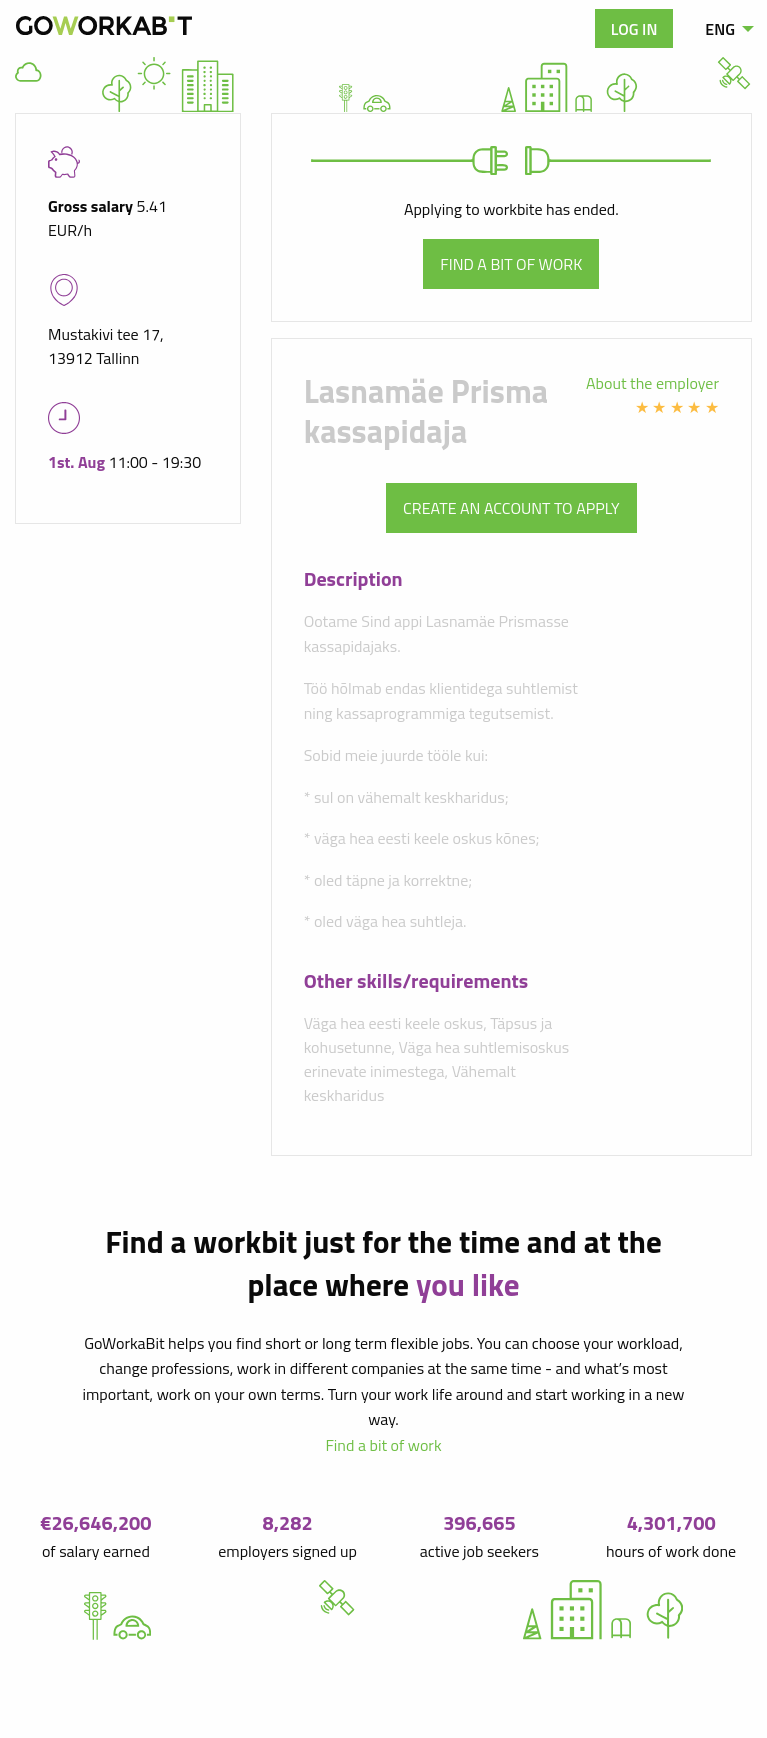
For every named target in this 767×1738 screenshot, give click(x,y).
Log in (634, 29)
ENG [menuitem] (720, 29)
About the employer (652, 383)
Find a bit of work (511, 264)
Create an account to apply (511, 508)
